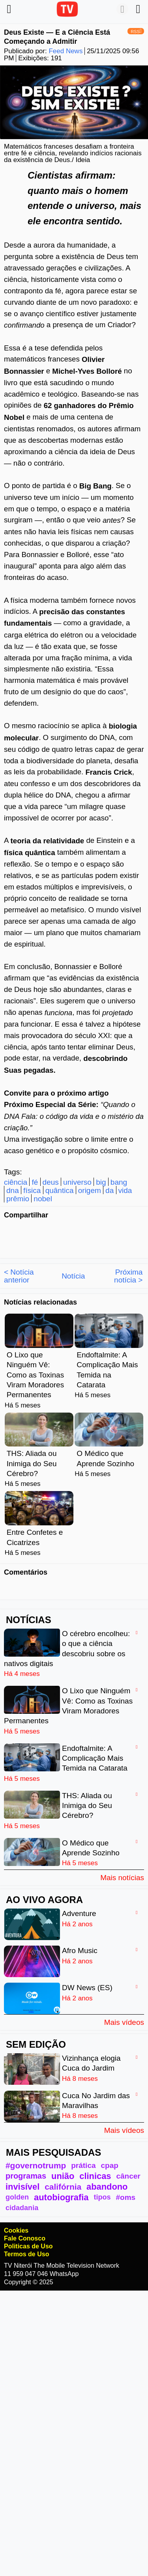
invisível (22, 2187)
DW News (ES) (87, 1987)
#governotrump (36, 2165)
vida (125, 1191)
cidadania (22, 2208)
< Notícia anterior (19, 1276)
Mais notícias (122, 1877)
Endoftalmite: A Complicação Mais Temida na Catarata (94, 1758)
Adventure (79, 1913)
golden (17, 2197)
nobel (43, 1199)
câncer (128, 2176)
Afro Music (79, 1950)
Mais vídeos (124, 2022)
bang (119, 1182)
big (101, 1182)
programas (26, 2176)
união (62, 2176)
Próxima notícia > (128, 1276)
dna (12, 1191)
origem (89, 1191)
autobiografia (61, 2197)
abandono (106, 2187)
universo (77, 1182)
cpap (109, 2165)
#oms (126, 2197)
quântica (59, 1191)
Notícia (73, 1276)
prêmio (17, 1199)
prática (83, 2165)
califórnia (63, 2186)
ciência (15, 1182)
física (32, 1191)
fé (35, 1182)
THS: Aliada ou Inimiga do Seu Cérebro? (32, 1463)
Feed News (65, 51)
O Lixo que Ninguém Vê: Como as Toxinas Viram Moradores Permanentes (35, 1375)
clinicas (95, 2176)
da (109, 1191)
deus (51, 1182)
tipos (102, 2197)
